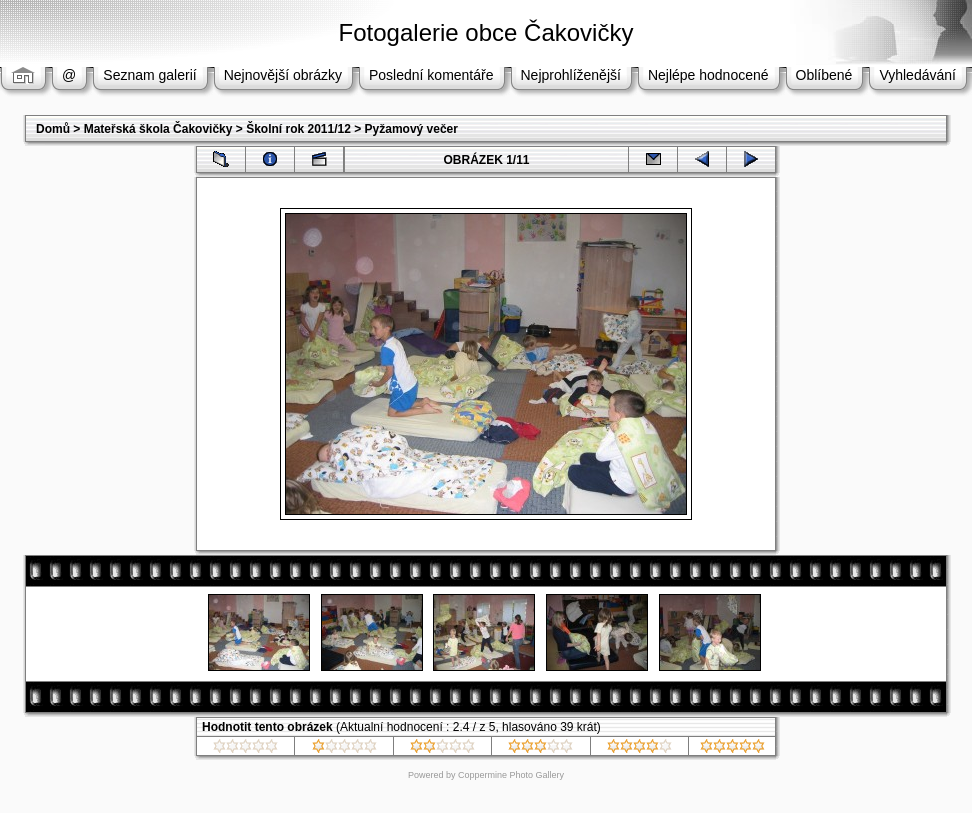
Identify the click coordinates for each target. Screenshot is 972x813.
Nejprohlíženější (571, 75)
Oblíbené (824, 75)
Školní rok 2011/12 (298, 129)
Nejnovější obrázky (283, 75)
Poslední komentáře (431, 75)
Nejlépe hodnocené (708, 75)
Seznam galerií (149, 75)
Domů (53, 129)
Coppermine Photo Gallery (511, 775)
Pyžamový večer (411, 129)
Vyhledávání (917, 75)
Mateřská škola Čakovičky (158, 129)
